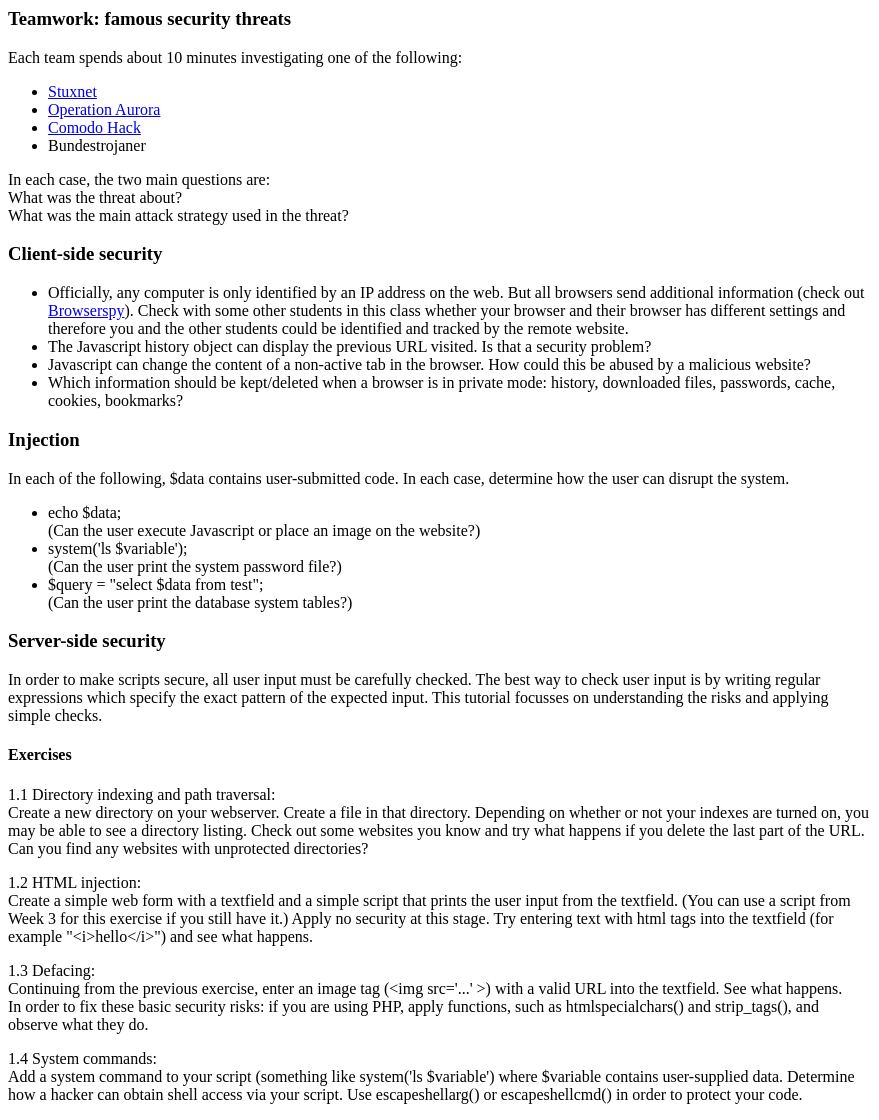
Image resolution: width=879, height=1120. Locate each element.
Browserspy (86, 310)
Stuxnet (72, 91)
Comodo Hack (94, 127)
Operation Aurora (104, 109)
